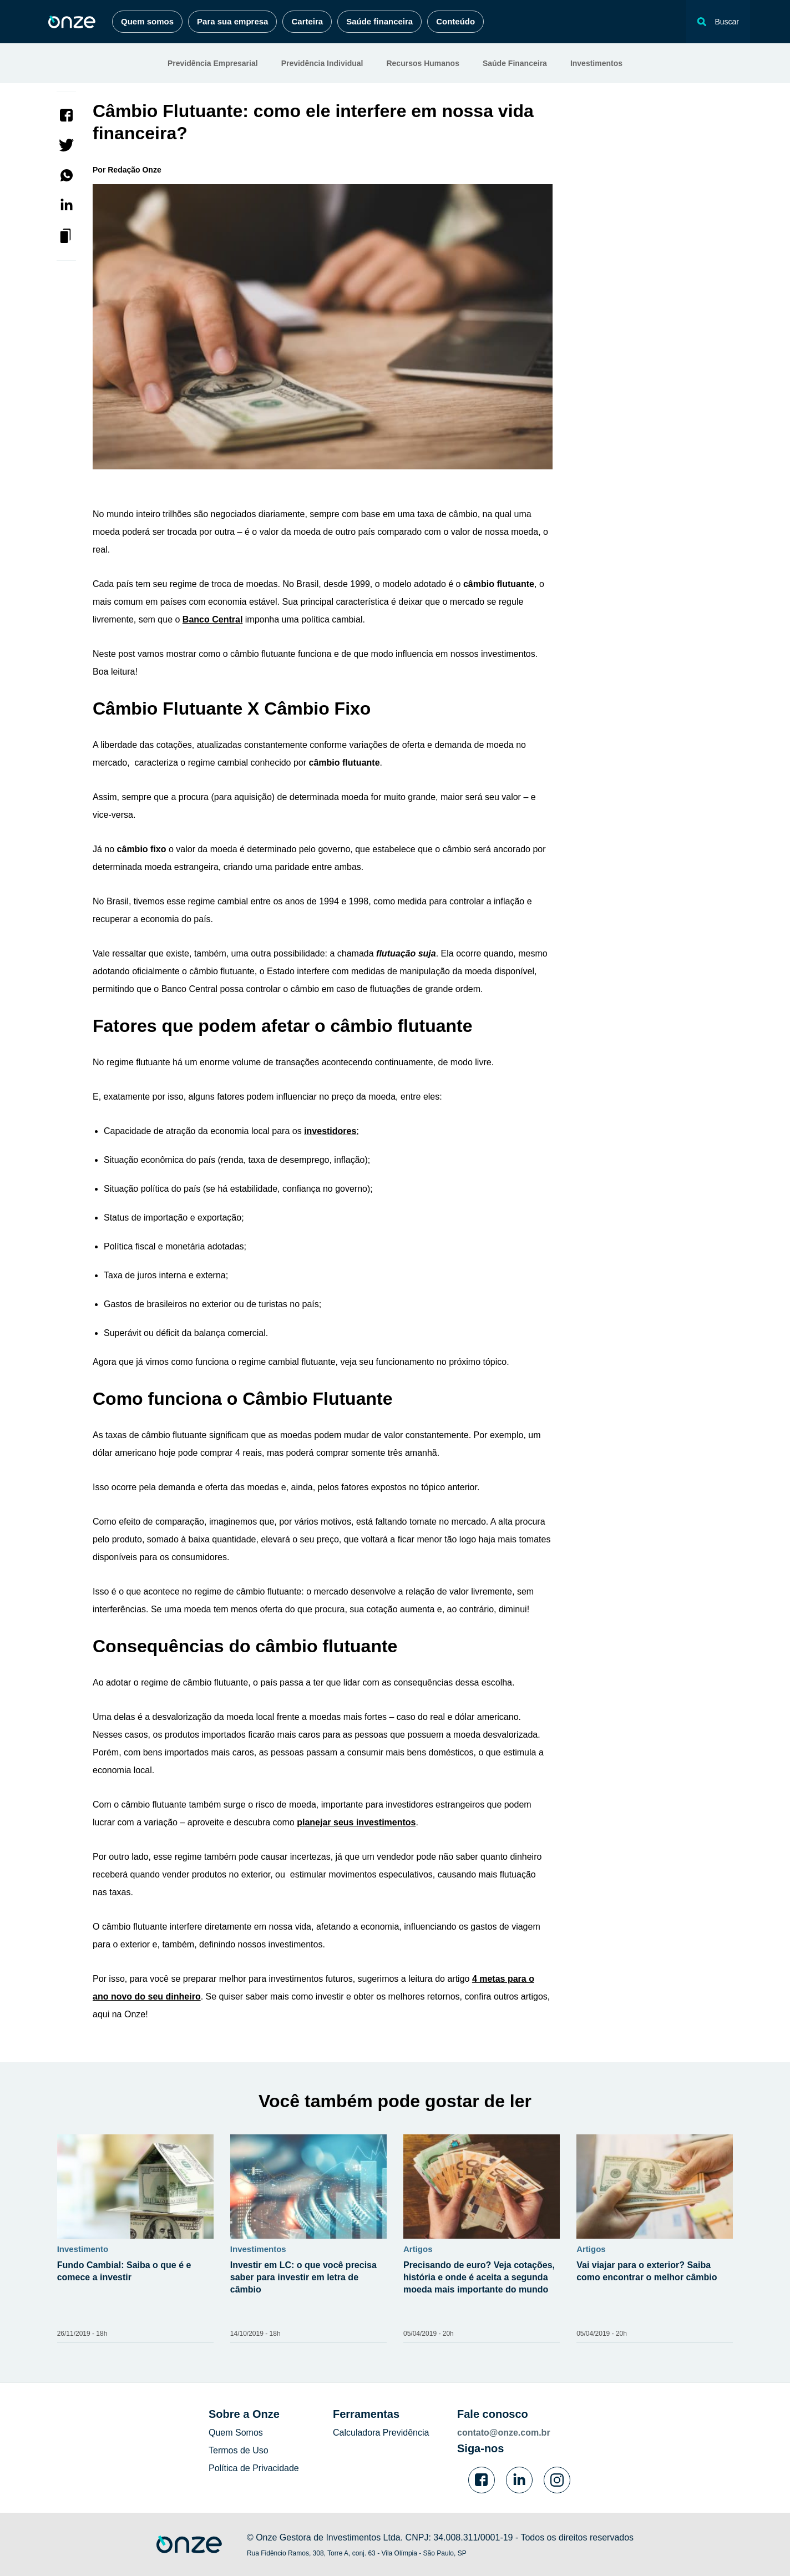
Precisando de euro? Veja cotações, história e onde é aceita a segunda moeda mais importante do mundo (479, 2277)
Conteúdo (455, 21)
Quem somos (147, 21)
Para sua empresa (232, 21)
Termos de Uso (239, 2450)
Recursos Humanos (422, 63)
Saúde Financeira (515, 63)
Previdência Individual (322, 63)
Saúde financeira (379, 21)
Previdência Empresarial (213, 63)
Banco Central (212, 619)
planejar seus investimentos (356, 1822)
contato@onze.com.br (503, 2432)
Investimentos (596, 63)
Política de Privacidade (254, 2468)
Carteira (307, 21)
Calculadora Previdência (381, 2432)
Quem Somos (236, 2432)
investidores (330, 1131)
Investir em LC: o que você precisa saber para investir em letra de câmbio (303, 2277)
